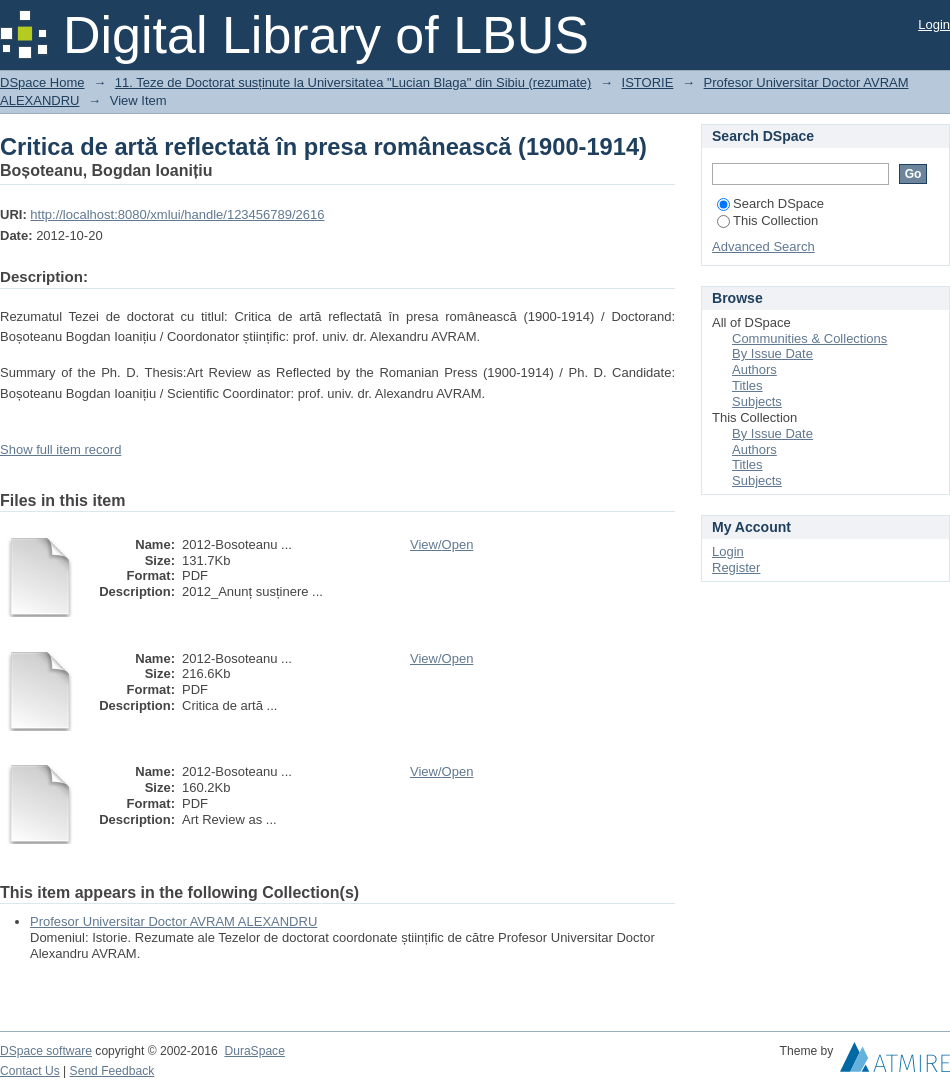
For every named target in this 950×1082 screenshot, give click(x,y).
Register (736, 567)
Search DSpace (770, 203)
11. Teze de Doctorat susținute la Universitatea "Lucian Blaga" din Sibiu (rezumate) (353, 82)
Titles (747, 385)
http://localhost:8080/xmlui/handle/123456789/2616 (177, 214)
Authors (754, 369)
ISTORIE (648, 82)
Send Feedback (112, 1071)
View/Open (441, 544)
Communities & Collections (809, 338)
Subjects (757, 401)
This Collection (767, 220)
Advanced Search (763, 246)
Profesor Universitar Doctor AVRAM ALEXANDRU (173, 921)
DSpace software (46, 1051)
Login (934, 24)
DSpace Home (42, 82)
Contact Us (30, 1071)
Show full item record (60, 449)
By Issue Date (772, 353)
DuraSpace (254, 1051)
